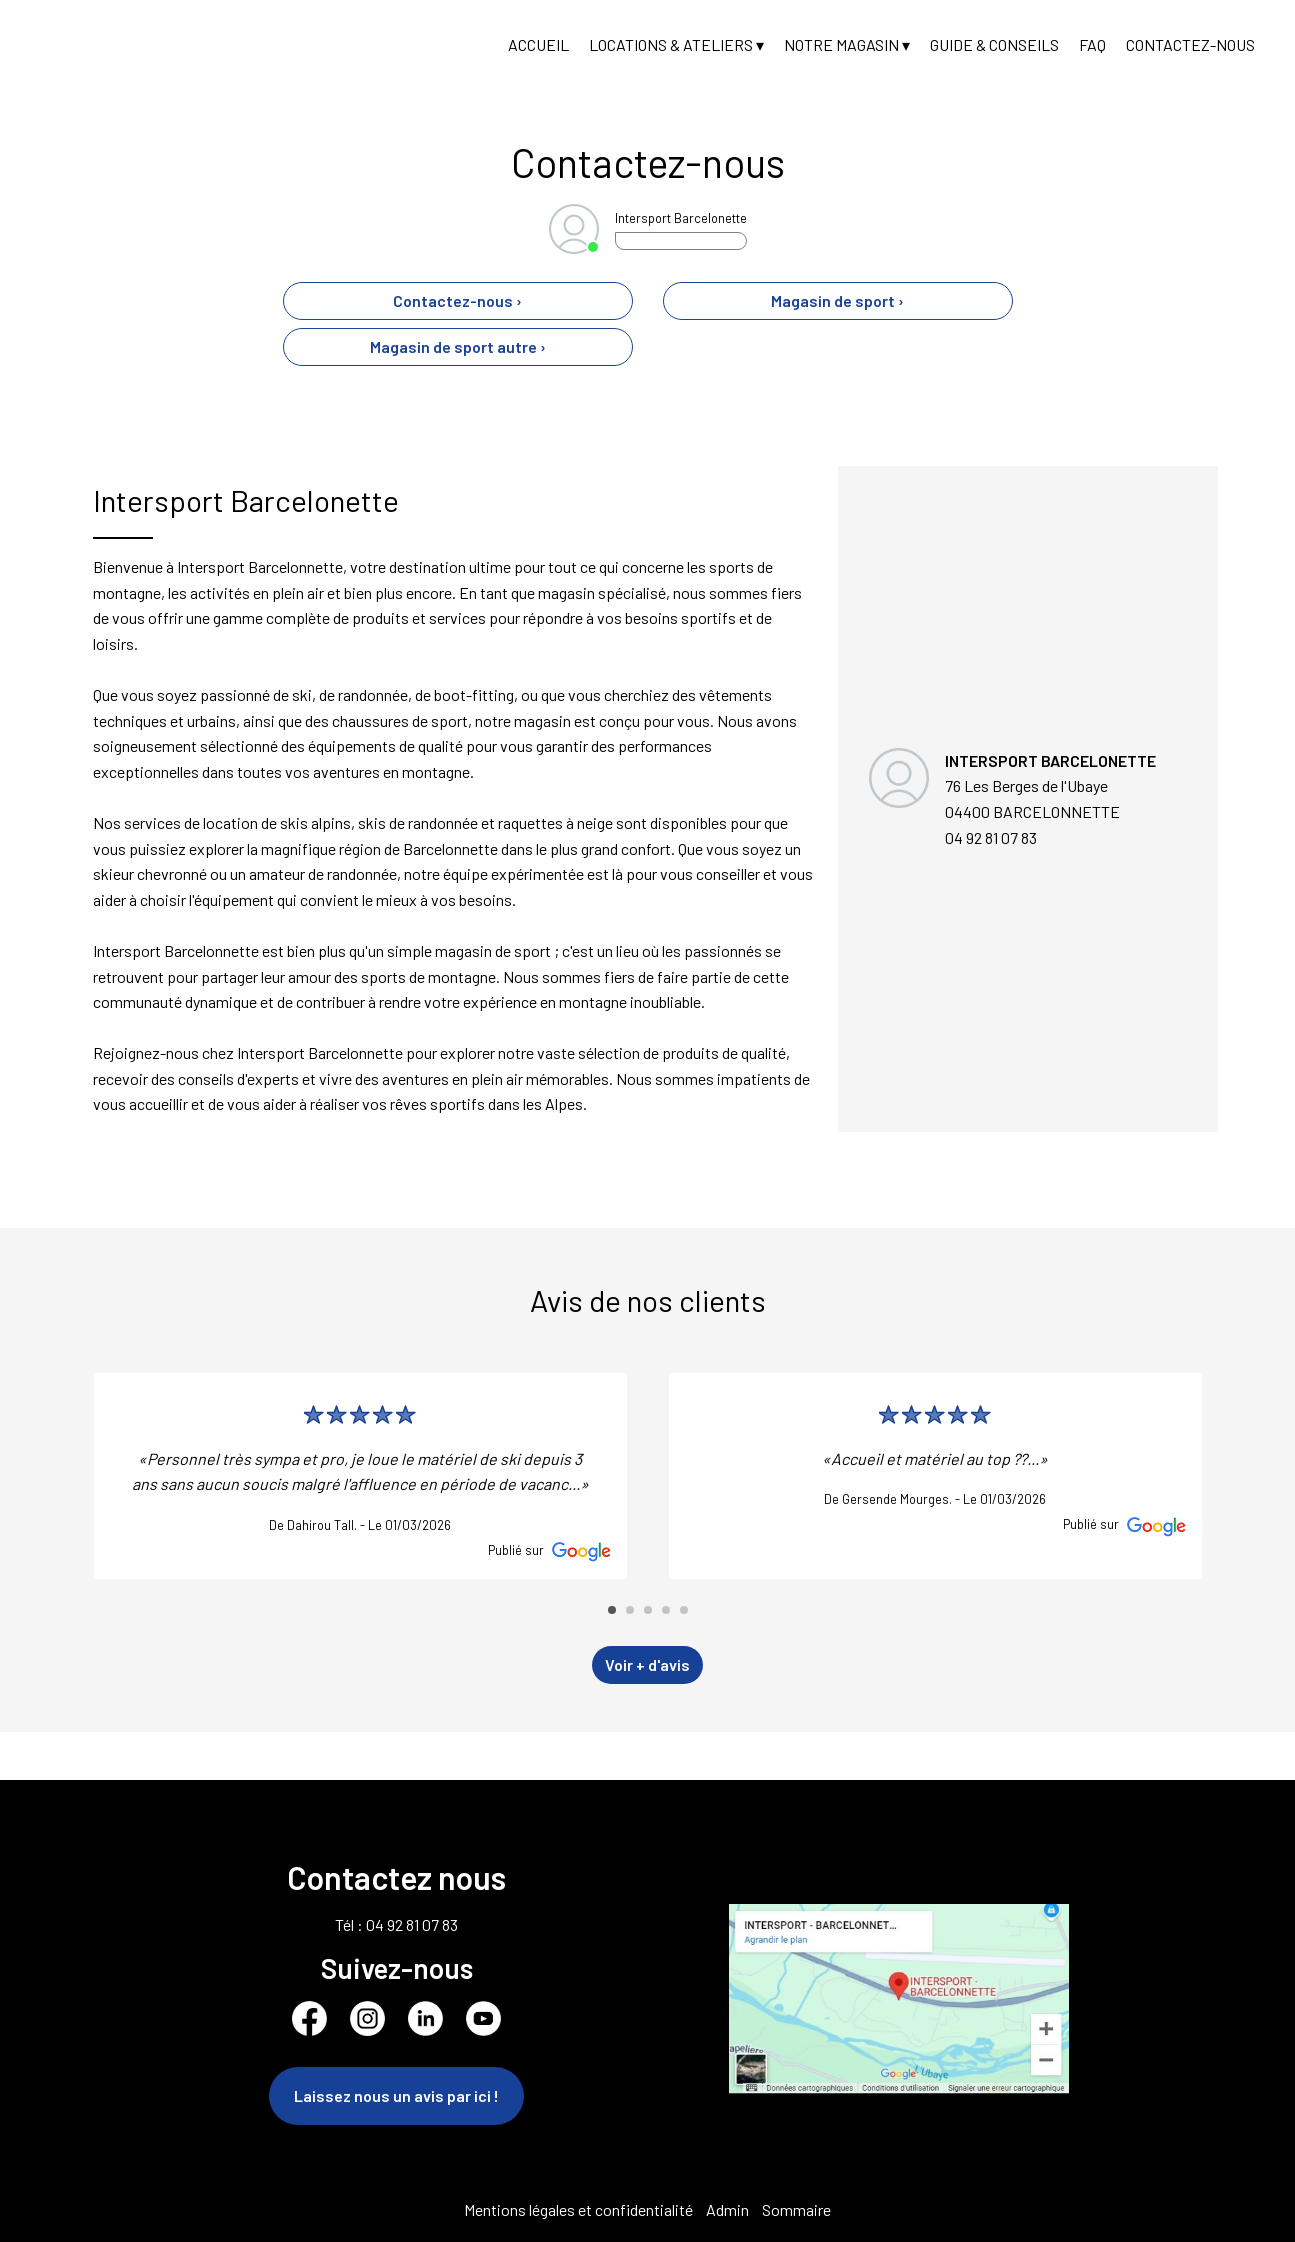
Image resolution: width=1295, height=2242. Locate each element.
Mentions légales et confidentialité (578, 2209)
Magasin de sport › (837, 300)
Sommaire (796, 2209)
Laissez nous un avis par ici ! (396, 2095)
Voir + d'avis (647, 1664)
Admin (727, 2209)
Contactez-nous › (457, 300)
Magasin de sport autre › (458, 346)
